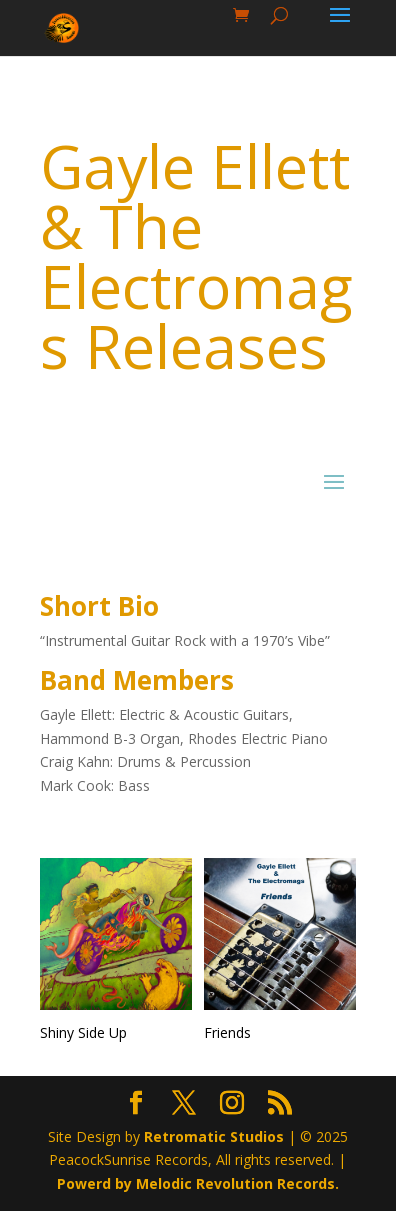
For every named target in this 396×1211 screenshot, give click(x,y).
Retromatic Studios (214, 1136)
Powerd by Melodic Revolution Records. (198, 1183)
